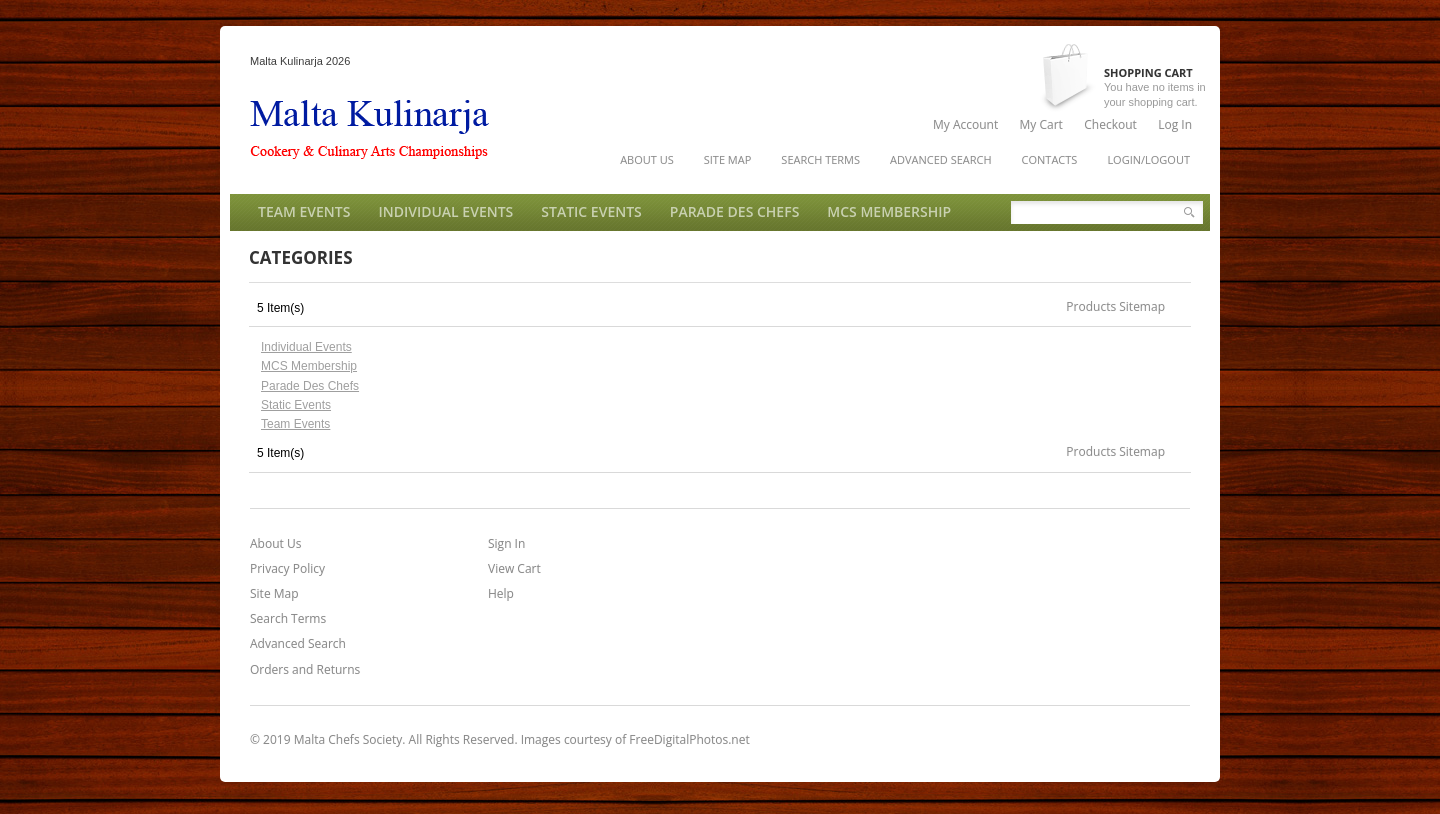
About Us (275, 544)
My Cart (1041, 124)
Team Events (295, 424)
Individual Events (306, 347)
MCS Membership (309, 366)
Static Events (296, 405)
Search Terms (288, 619)
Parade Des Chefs (310, 386)
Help (501, 594)
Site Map (274, 594)
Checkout (1110, 124)
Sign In (506, 544)
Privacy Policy (287, 569)
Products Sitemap (1115, 306)
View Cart (514, 569)
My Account (965, 124)
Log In (1175, 124)
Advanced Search (298, 644)
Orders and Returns (305, 670)
